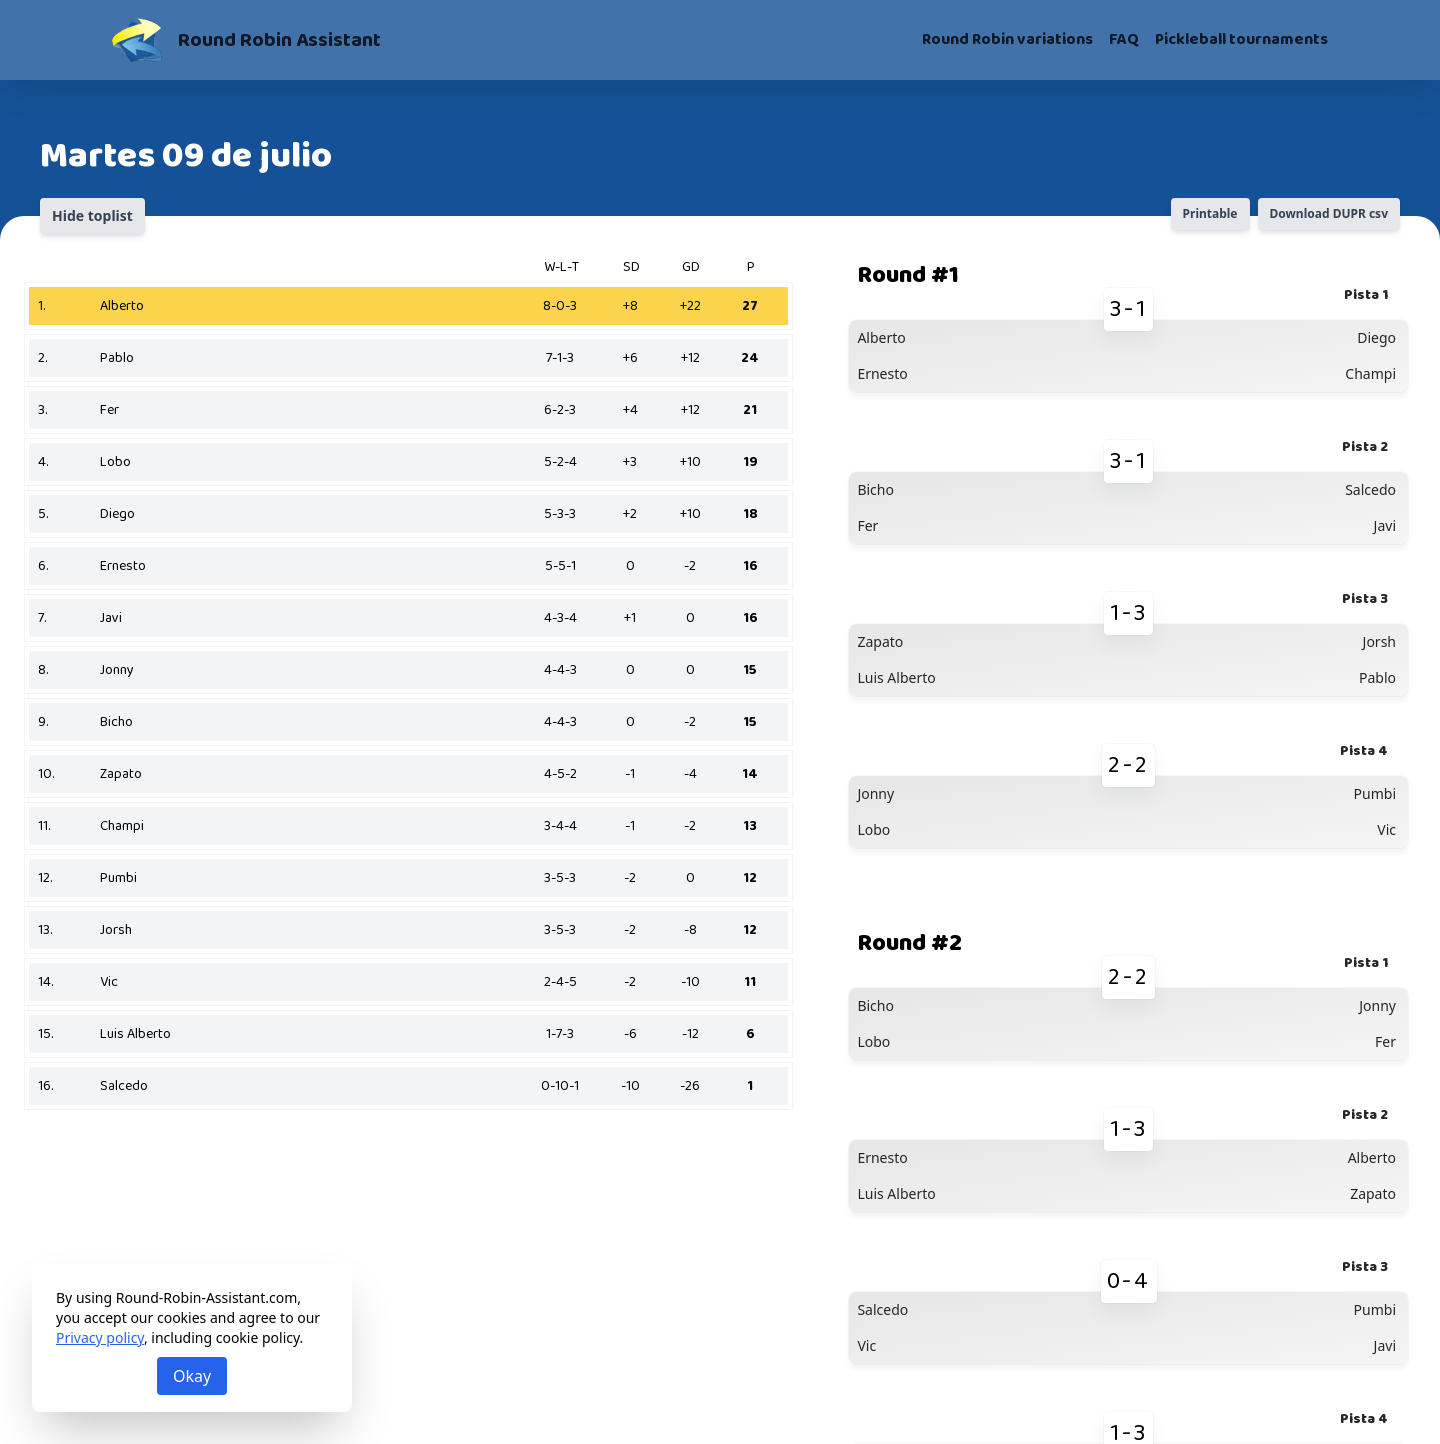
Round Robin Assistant (279, 40)
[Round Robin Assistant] (137, 40)
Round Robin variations (1007, 40)
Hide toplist (92, 215)
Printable (1210, 213)
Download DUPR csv (1329, 213)
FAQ (1124, 40)
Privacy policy (100, 1337)
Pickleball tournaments (1241, 40)
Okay (192, 1376)
